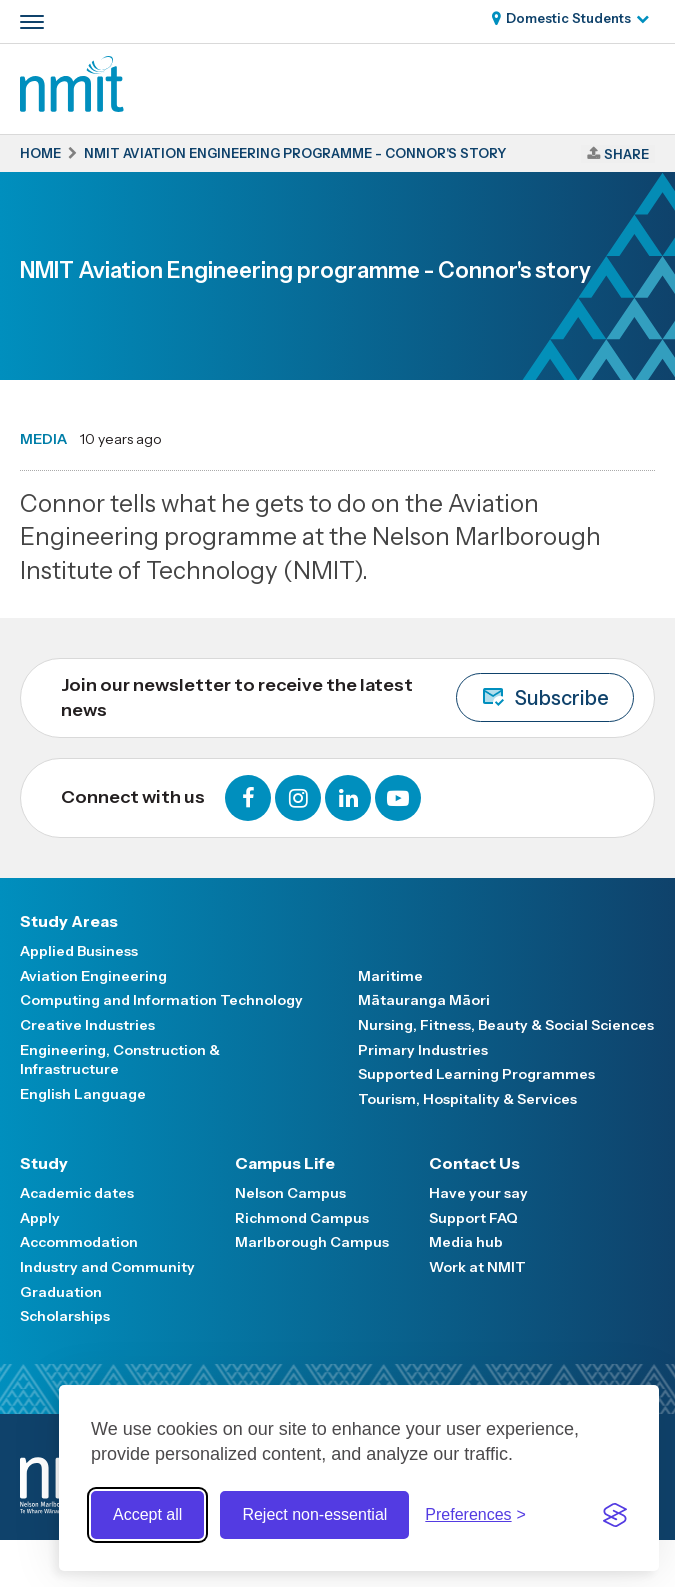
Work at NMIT (477, 1267)
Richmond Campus (302, 1218)
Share (626, 154)
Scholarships (65, 1316)
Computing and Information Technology (161, 1000)
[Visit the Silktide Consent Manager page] (615, 1515)
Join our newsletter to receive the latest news (347, 697)
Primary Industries (423, 1050)
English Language (83, 1094)
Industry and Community (107, 1267)
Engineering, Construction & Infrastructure (120, 1060)
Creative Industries (87, 1025)
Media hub (466, 1242)
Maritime (390, 976)
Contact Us (474, 1163)
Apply (40, 1218)
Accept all (147, 1514)
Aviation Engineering (93, 976)
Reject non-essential (314, 1514)
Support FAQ (473, 1218)
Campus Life (285, 1163)
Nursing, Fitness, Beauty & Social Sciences (506, 1025)
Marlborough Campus (312, 1242)
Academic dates (77, 1193)
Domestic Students (568, 18)
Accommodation (79, 1242)
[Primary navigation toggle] (32, 22)
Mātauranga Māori (424, 1000)
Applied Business (79, 951)
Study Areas (69, 921)
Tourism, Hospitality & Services (467, 1099)
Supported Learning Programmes (476, 1074)
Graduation (61, 1292)
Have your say (478, 1193)
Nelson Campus (290, 1193)
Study (44, 1163)
